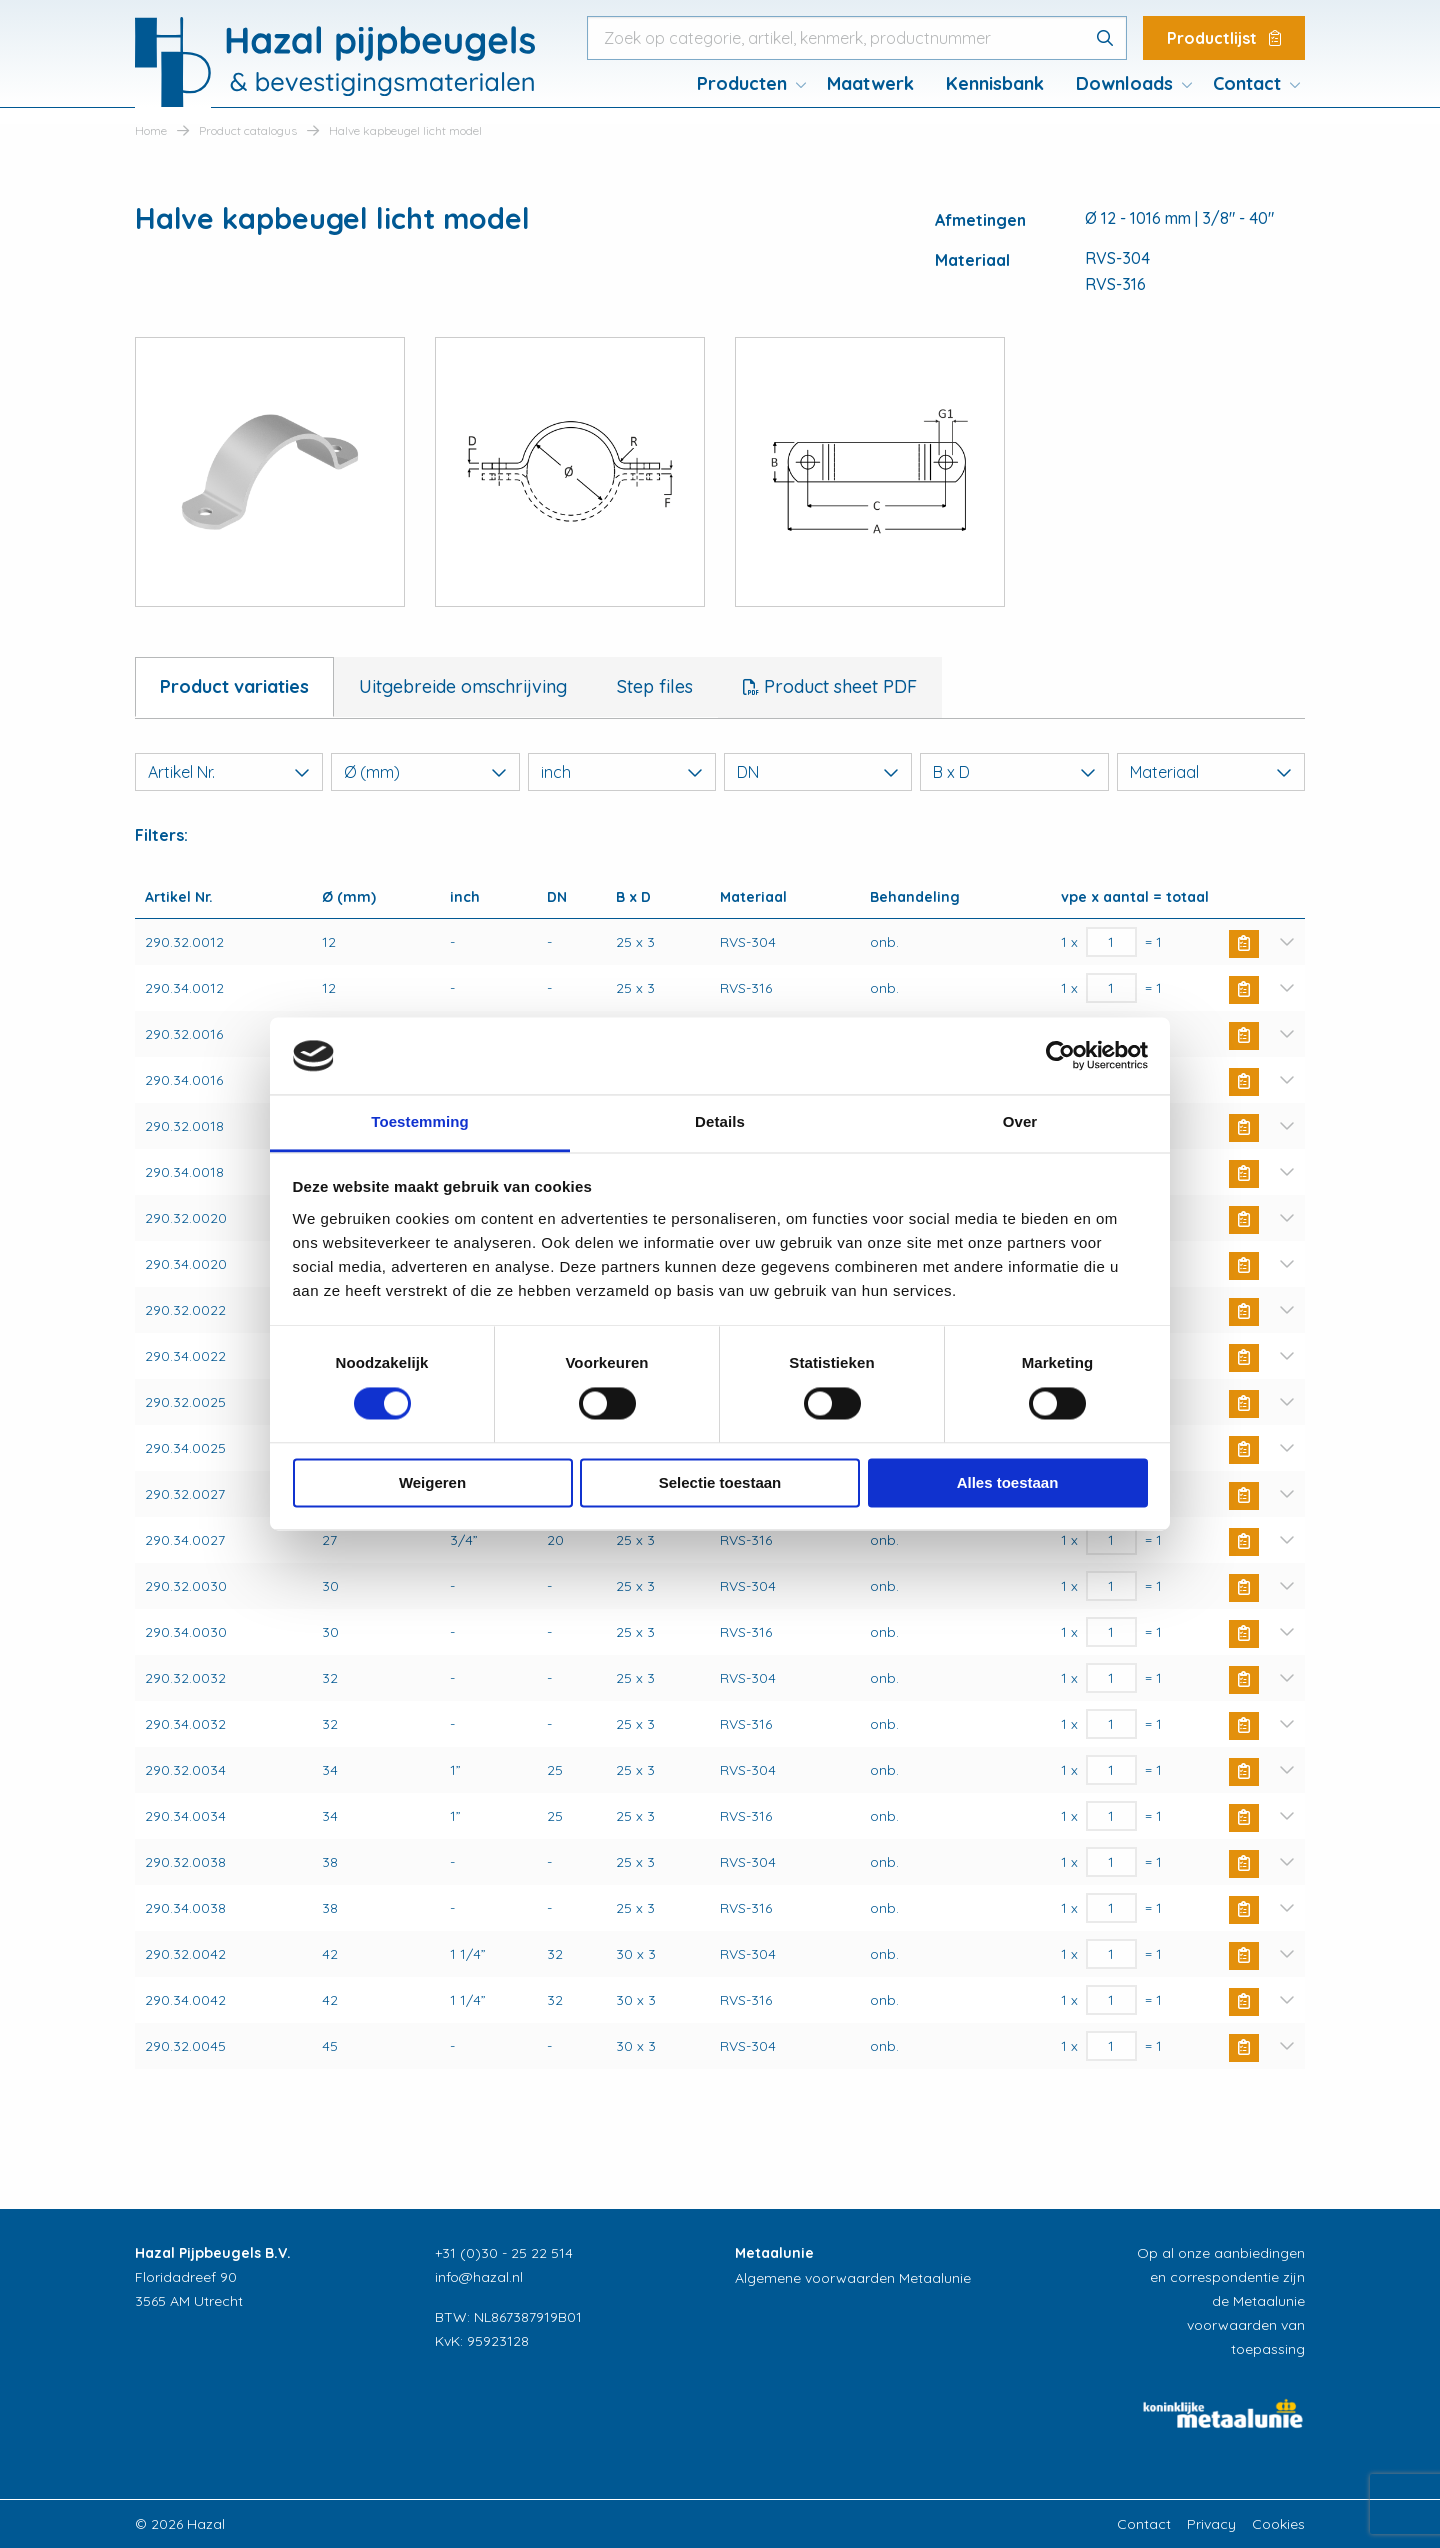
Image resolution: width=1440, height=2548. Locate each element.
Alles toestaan (1008, 1482)
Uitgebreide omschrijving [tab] (463, 686)
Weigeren (432, 1482)
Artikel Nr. (229, 772)
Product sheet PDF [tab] (838, 686)
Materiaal (1211, 772)
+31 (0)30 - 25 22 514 (504, 2253)
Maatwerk (870, 83)
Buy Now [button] (1244, 944)
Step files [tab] (655, 686)
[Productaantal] (1111, 942)
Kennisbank (995, 83)
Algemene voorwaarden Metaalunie (853, 2278)
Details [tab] (720, 1121)
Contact (1247, 83)
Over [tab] (1020, 1121)
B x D (1014, 772)
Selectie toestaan (720, 1482)
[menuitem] (746, 84)
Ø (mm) (425, 772)
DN (818, 772)
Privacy (1211, 2524)
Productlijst (1224, 38)
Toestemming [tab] (420, 1121)
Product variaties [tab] (234, 686)
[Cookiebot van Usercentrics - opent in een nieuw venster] (1060, 1056)
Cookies (1278, 2524)
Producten (742, 83)
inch (622, 772)
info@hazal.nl (479, 2277)
